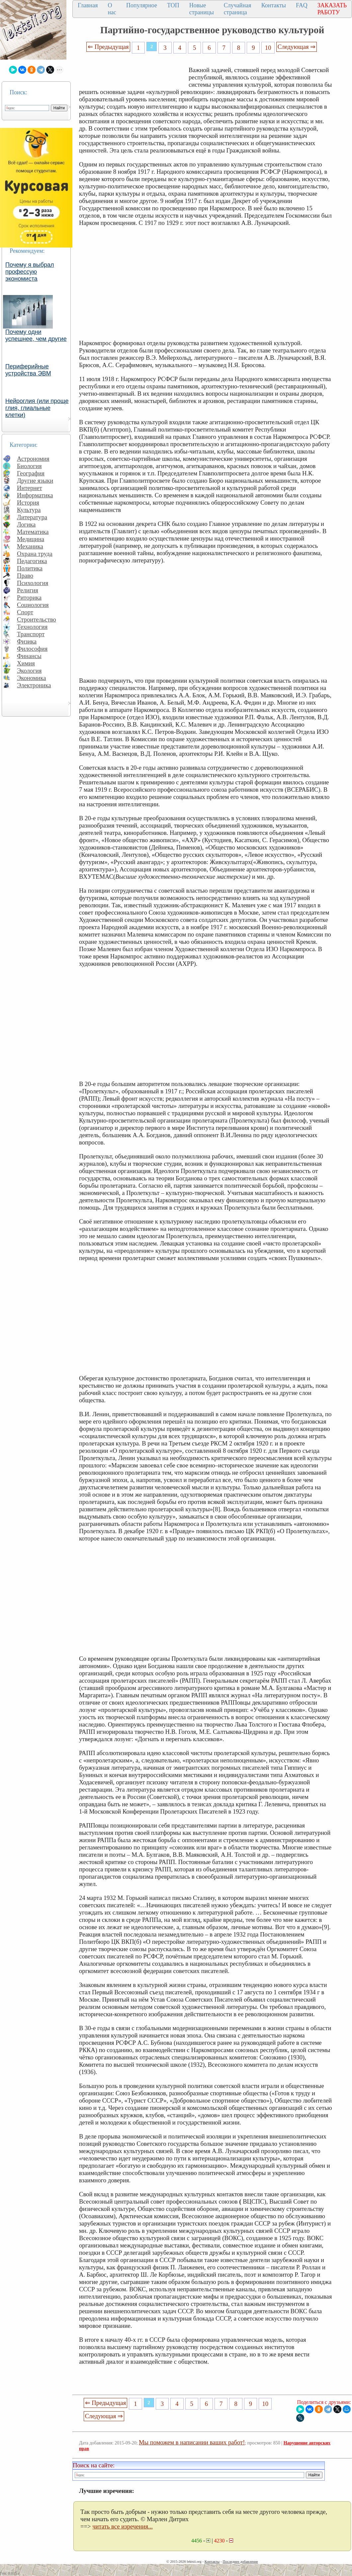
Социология (33, 604)
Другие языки (35, 480)
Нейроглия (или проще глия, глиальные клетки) (37, 408)
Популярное (141, 5)
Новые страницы (201, 9)
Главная (88, 5)
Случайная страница (237, 9)
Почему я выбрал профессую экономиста (29, 271)
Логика (26, 524)
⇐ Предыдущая (108, 46)
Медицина (30, 539)
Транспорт (30, 634)
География (30, 473)
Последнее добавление (240, 2561)
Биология (29, 465)
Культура (29, 509)
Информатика (35, 495)
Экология (29, 670)
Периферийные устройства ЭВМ (28, 370)
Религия (27, 590)
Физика (27, 641)
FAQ (302, 5)
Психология (32, 582)
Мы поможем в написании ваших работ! (192, 2442)
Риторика (29, 597)
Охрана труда (34, 553)
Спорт (25, 612)
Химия (26, 663)
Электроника (34, 685)
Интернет (29, 487)
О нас (112, 9)
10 (268, 47)
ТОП (173, 5)
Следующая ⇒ (296, 46)
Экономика (31, 677)
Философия (32, 648)
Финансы (29, 655)
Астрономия (33, 458)
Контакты (273, 5)
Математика (33, 531)
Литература (32, 517)
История (28, 502)
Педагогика (32, 560)
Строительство (36, 619)
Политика (30, 568)
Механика (30, 546)
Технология (32, 626)
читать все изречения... (122, 2526)
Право (25, 575)
